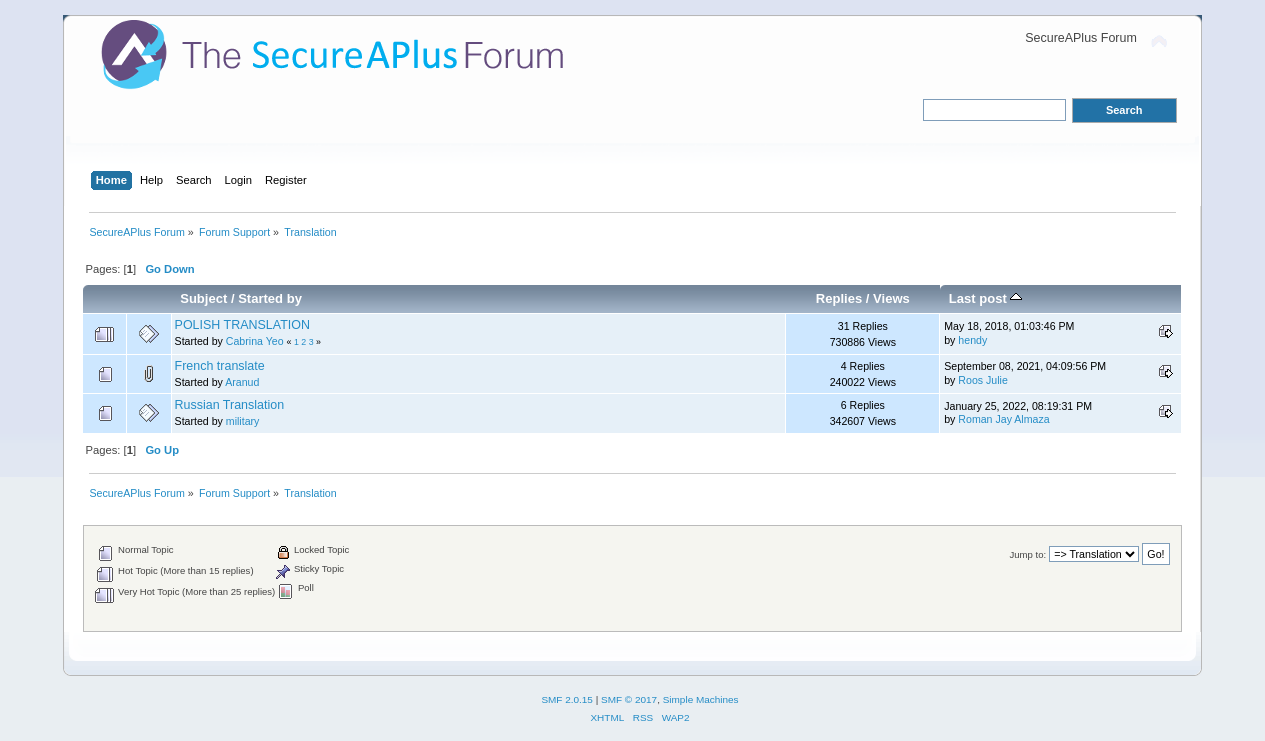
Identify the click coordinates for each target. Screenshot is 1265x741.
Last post (986, 298)
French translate (220, 366)
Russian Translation (230, 405)
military (243, 421)
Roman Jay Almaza (1003, 419)
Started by (270, 298)
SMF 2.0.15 (567, 699)
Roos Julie (982, 380)
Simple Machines (701, 699)
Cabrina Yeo (255, 341)
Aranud (242, 382)
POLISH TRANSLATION (242, 325)
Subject (203, 298)
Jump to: (1028, 554)
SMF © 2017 (629, 699)
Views (891, 298)
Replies (839, 298)
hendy (972, 340)
